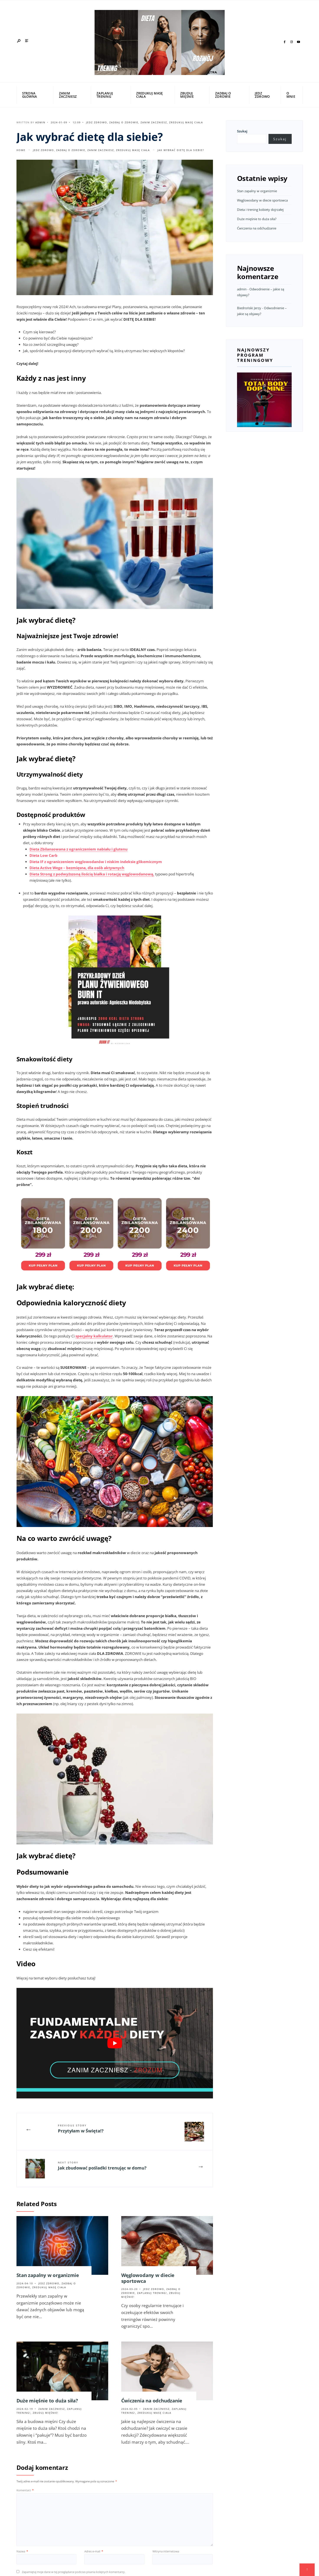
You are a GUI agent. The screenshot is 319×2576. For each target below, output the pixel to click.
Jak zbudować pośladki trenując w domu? (102, 2166)
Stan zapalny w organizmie (47, 2275)
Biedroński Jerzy (249, 308)
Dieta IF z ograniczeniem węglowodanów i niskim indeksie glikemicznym (95, 861)
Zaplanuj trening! (152, 2293)
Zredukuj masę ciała (149, 95)
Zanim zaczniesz (68, 95)
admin (40, 122)
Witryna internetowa (165, 2551)
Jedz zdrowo (262, 95)
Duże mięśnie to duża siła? (47, 2400)
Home (20, 150)
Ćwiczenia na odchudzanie (151, 2400)
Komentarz (25, 2490)
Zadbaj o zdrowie (223, 95)
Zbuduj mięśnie (187, 95)
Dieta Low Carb (43, 855)
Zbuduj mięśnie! (45, 2412)
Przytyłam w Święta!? (81, 2129)
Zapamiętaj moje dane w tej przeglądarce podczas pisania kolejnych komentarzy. (73, 2572)
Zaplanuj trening (105, 95)
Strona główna (29, 95)
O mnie (290, 95)
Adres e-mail (93, 2551)
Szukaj (242, 131)
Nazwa (22, 2551)
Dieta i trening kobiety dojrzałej (260, 209)
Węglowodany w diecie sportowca (148, 2278)
